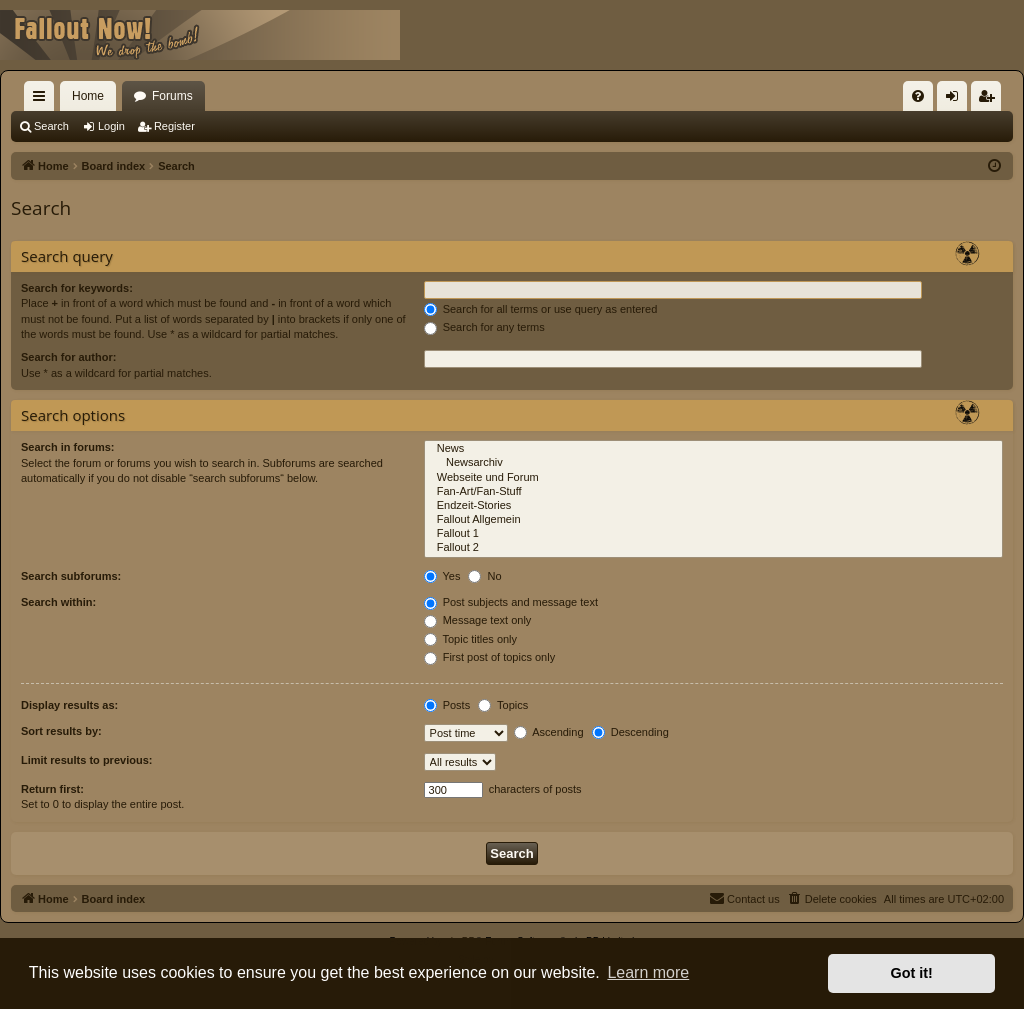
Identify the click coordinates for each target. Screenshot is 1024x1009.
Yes (442, 576)
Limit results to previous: (86, 760)
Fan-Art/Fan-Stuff (713, 492)
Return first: (52, 789)
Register (174, 126)
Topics (503, 705)
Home (88, 96)
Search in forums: (68, 447)
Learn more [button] (648, 972)
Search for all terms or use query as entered (541, 309)
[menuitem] (918, 96)
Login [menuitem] (956, 100)
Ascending (549, 732)
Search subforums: (71, 576)
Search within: (58, 602)
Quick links (43, 100)
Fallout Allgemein (713, 520)
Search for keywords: (77, 288)
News (713, 449)
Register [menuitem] (990, 100)
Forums (172, 96)
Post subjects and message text (511, 602)
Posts (447, 705)
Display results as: (69, 705)
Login (111, 126)
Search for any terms (484, 327)
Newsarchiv (713, 463)
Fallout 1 (713, 534)
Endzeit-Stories (713, 506)
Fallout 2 (713, 548)
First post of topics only (490, 657)
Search (51, 126)
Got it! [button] (912, 973)
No (484, 576)
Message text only (478, 620)
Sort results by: (61, 731)
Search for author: (68, 357)
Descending (630, 732)
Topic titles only (470, 639)
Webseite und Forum (713, 478)
